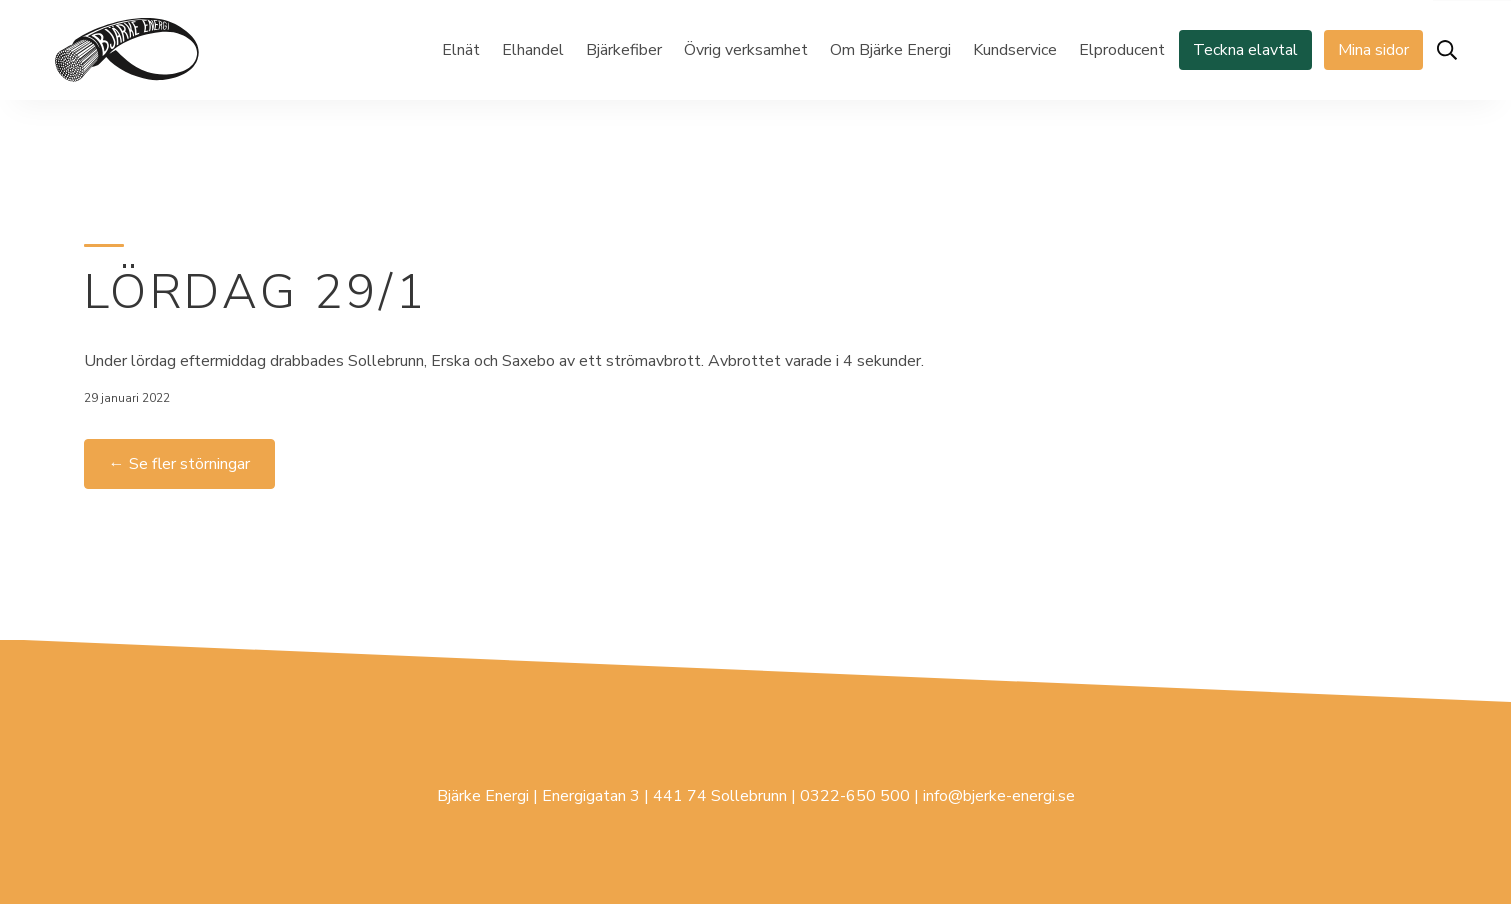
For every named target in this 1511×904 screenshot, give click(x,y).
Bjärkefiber (624, 50)
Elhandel (533, 50)
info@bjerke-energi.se (999, 796)
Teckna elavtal (1245, 50)
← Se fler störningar (179, 464)
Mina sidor (1373, 50)
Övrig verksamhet (746, 50)
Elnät (461, 50)
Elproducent (1122, 50)
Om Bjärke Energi (890, 50)
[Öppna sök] (1447, 50)
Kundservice (1015, 50)
